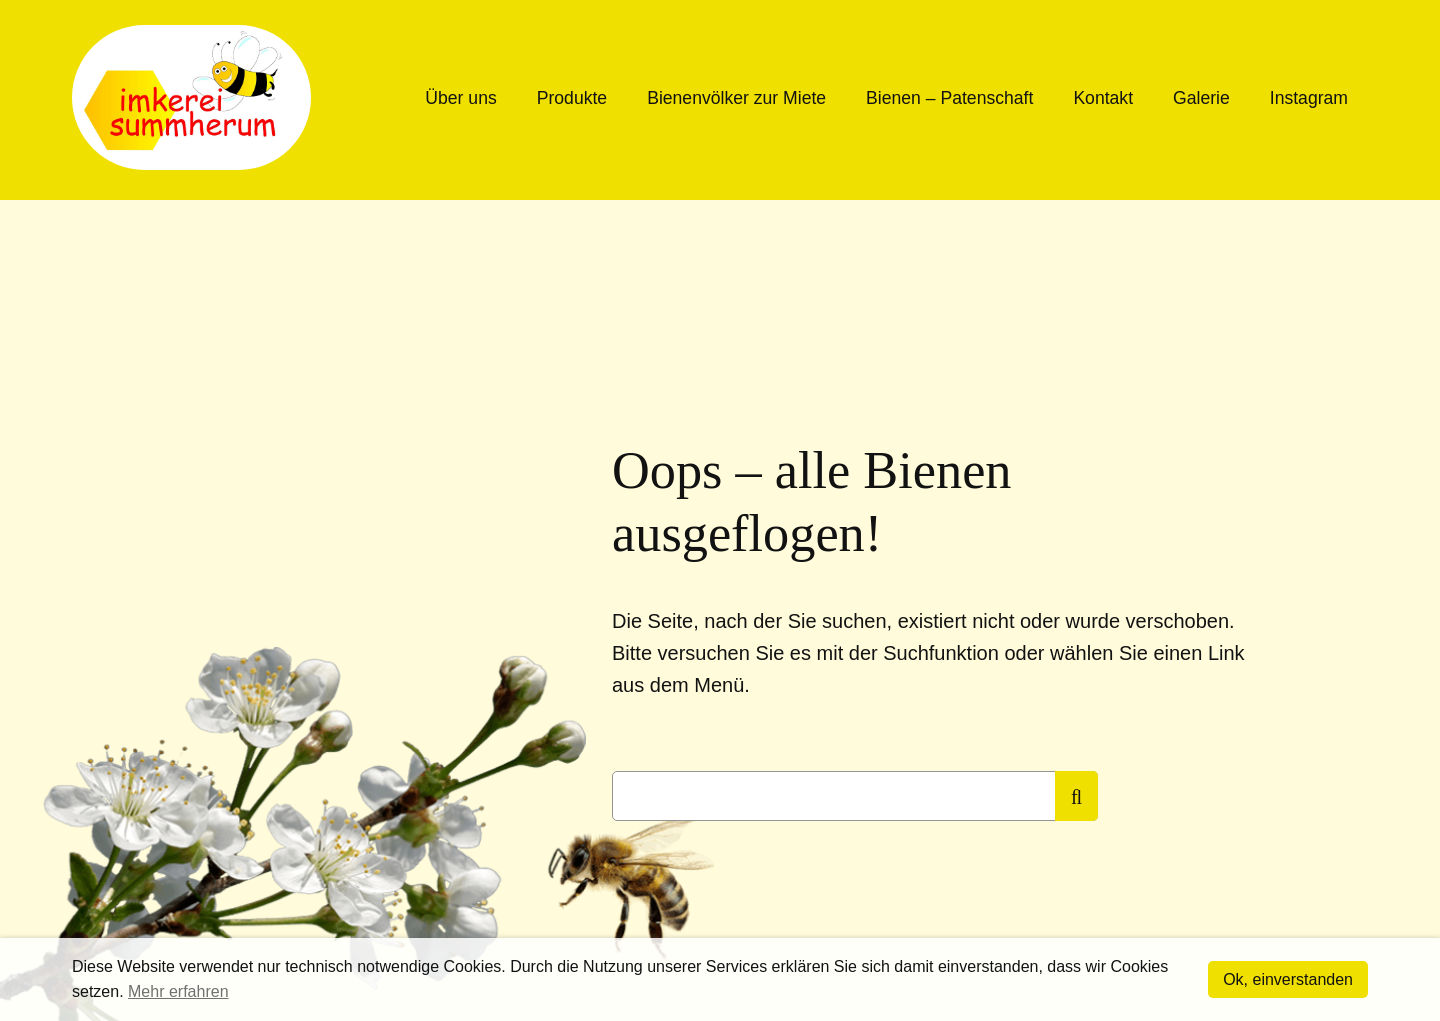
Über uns (460, 98)
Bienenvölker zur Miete (736, 98)
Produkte (572, 98)
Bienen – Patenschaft (949, 98)
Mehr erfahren (178, 991)
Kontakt (1103, 98)
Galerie (1201, 98)
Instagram (1309, 98)
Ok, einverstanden (1288, 979)
